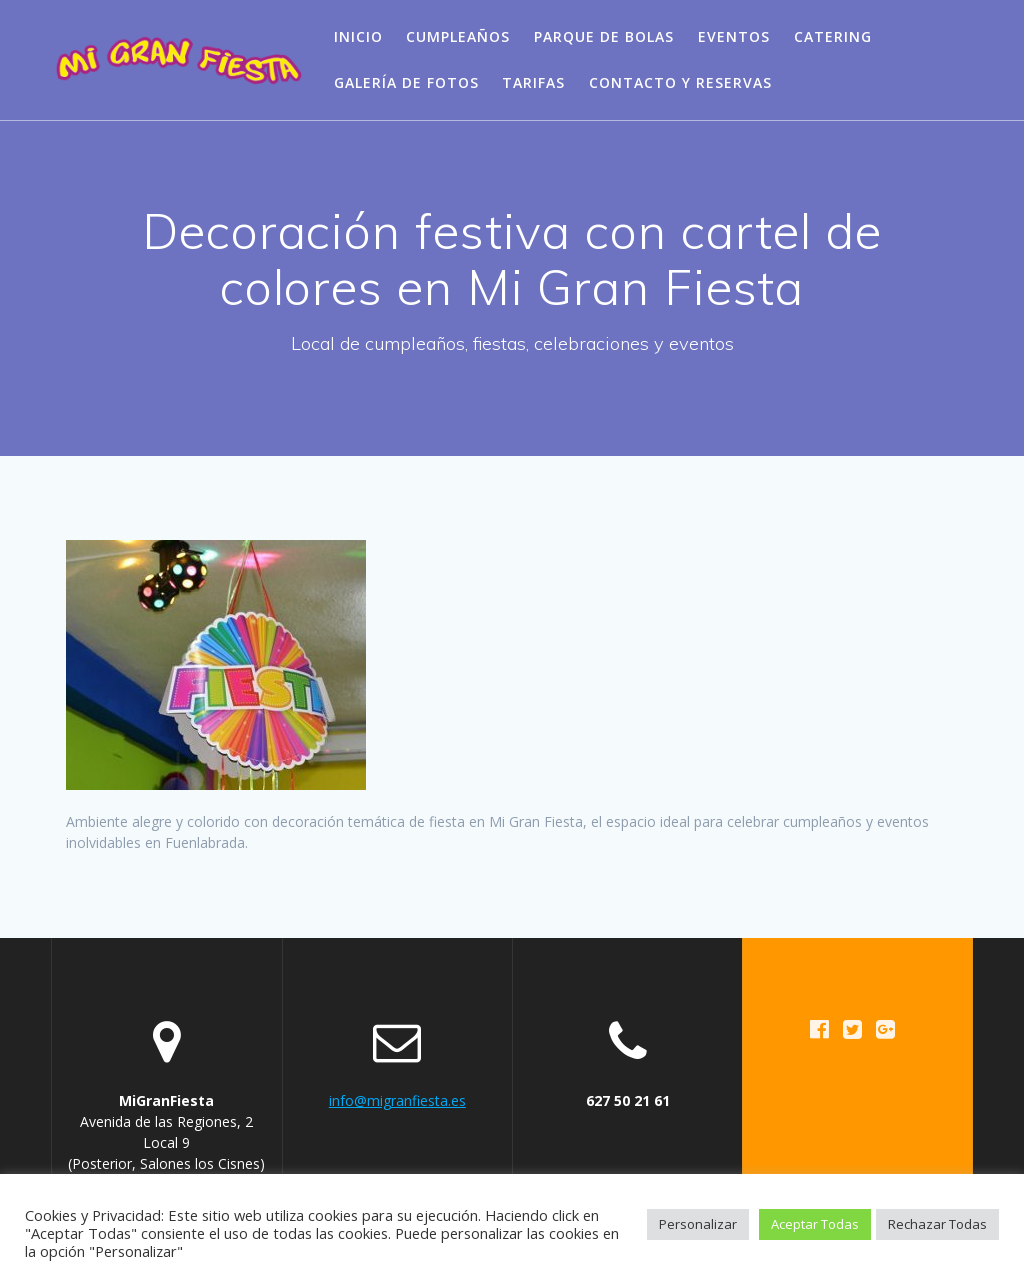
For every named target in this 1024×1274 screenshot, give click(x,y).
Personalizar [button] (698, 1224)
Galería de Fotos (406, 82)
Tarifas (533, 82)
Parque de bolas (604, 36)
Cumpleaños (458, 36)
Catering (833, 36)
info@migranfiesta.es (397, 1100)
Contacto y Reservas (680, 82)
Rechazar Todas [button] (937, 1224)
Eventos (734, 36)
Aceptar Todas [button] (815, 1224)
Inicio (358, 36)
